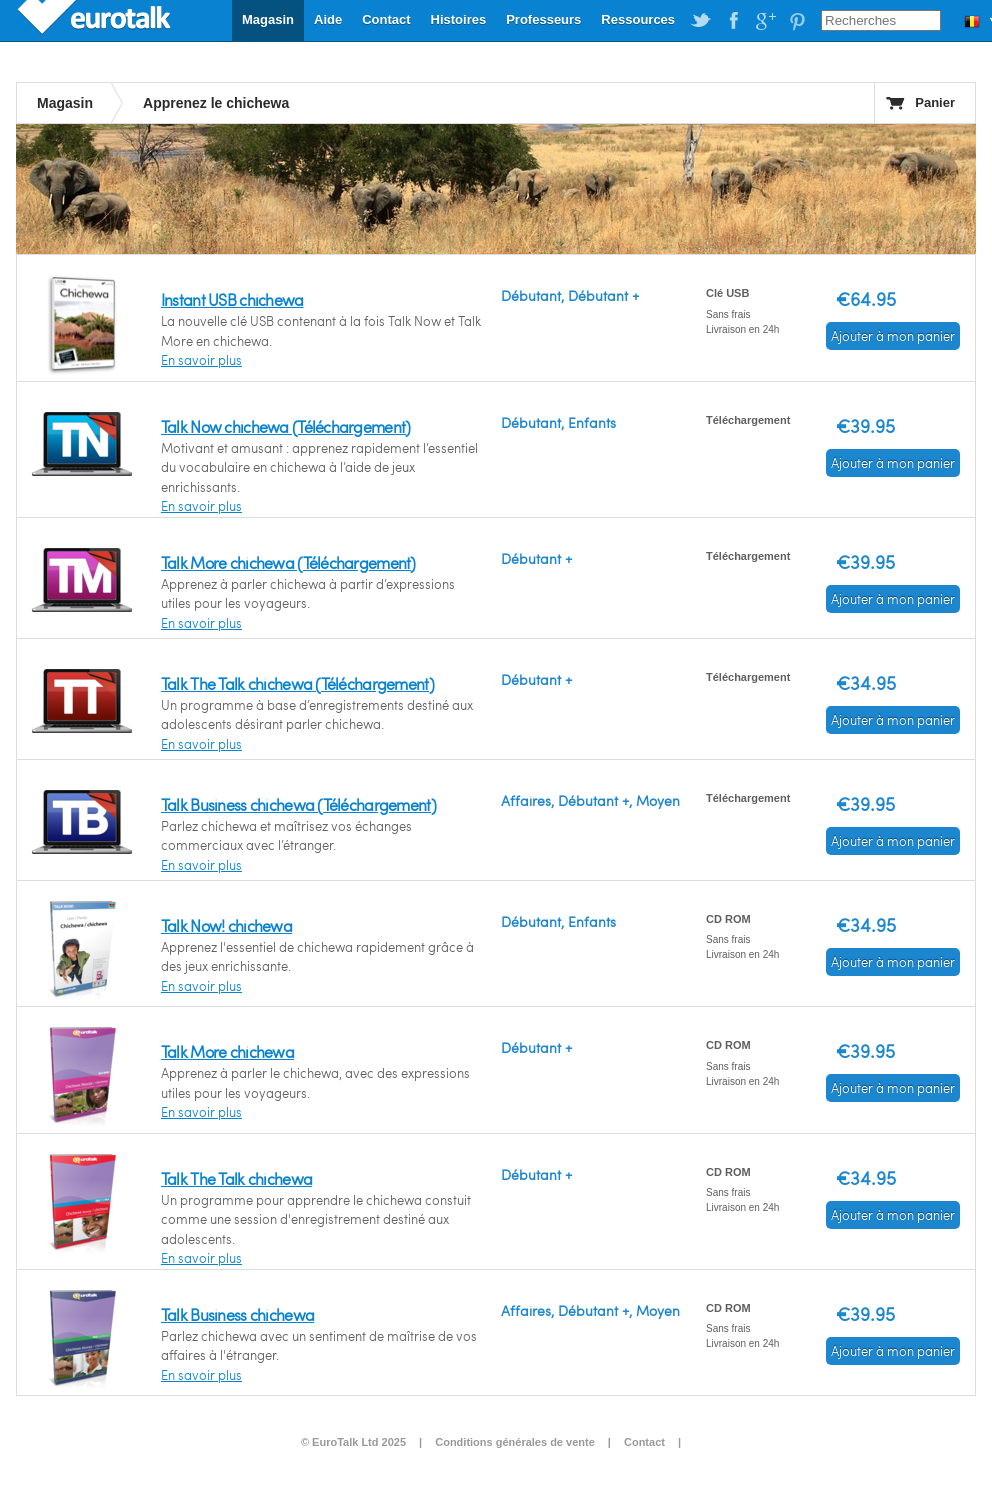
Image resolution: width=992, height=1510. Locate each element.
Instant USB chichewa (232, 299)
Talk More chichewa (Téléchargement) (288, 562)
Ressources (638, 19)
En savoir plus (201, 360)
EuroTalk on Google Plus (765, 21)
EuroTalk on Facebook (733, 21)
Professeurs (543, 19)
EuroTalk (96, 20)
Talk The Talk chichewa (236, 1178)
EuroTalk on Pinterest (797, 21)
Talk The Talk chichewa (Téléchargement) (297, 683)
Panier (935, 102)
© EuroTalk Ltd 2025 (353, 1442)
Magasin (268, 19)
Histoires (459, 19)
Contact (386, 19)
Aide (328, 19)
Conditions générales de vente (515, 1442)
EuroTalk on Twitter (701, 21)
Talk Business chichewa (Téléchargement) (298, 804)
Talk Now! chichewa (226, 925)
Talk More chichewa (227, 1051)
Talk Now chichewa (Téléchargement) (286, 426)
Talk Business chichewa (237, 1314)
